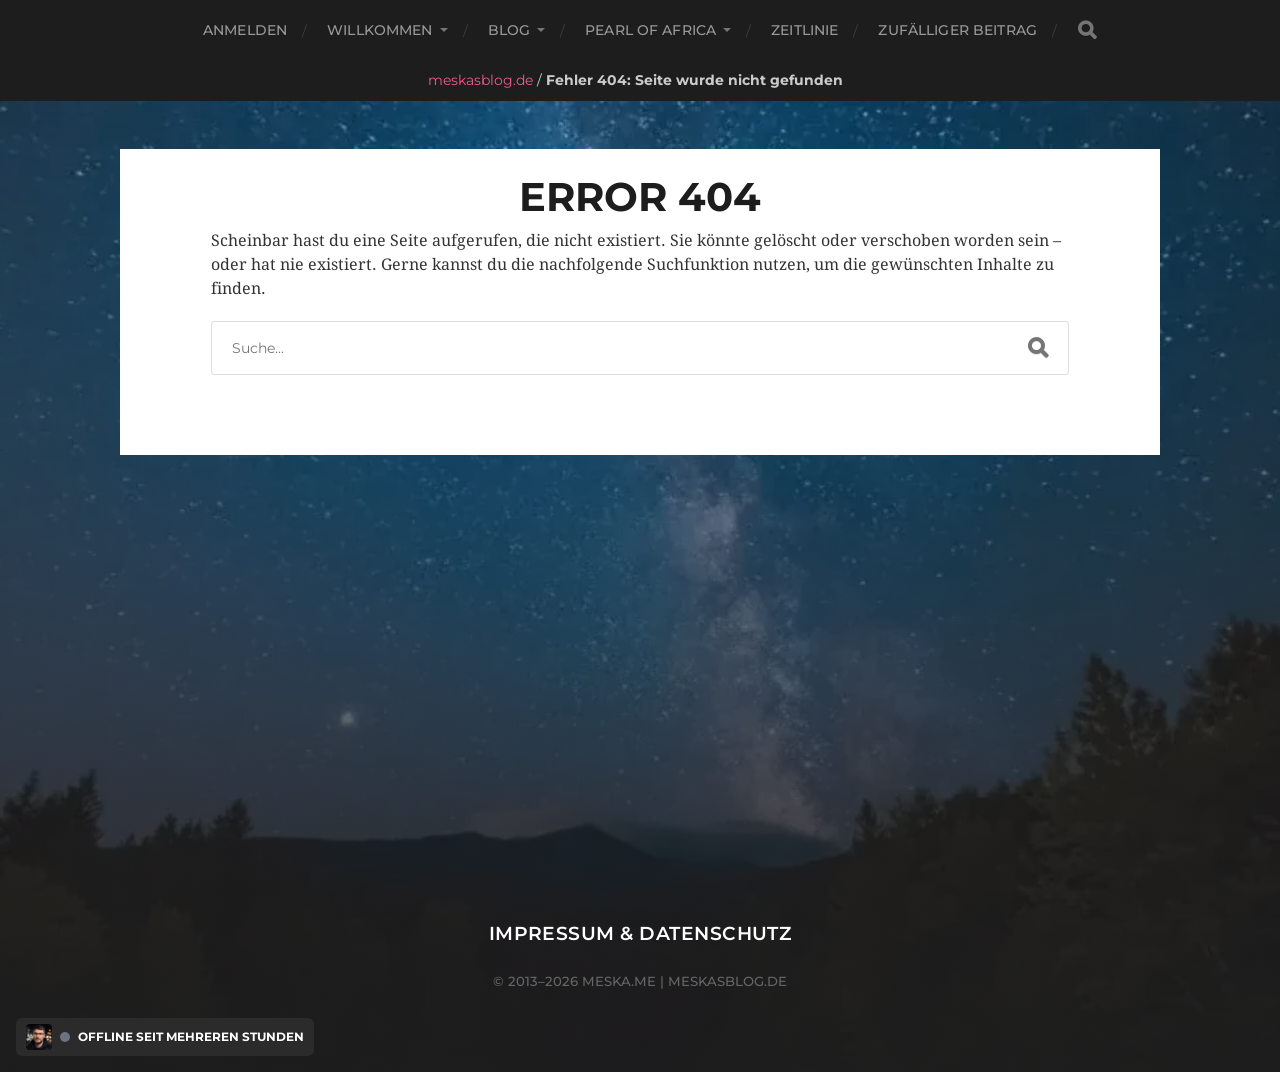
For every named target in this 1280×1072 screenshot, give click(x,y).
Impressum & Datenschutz (640, 933)
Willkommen (379, 30)
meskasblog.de (480, 80)
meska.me (619, 981)
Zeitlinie (804, 30)
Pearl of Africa (650, 30)
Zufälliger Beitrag (957, 30)
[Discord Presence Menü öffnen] (39, 1037)
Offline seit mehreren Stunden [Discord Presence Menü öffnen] (191, 1037)
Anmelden (245, 30)
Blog (509, 30)
